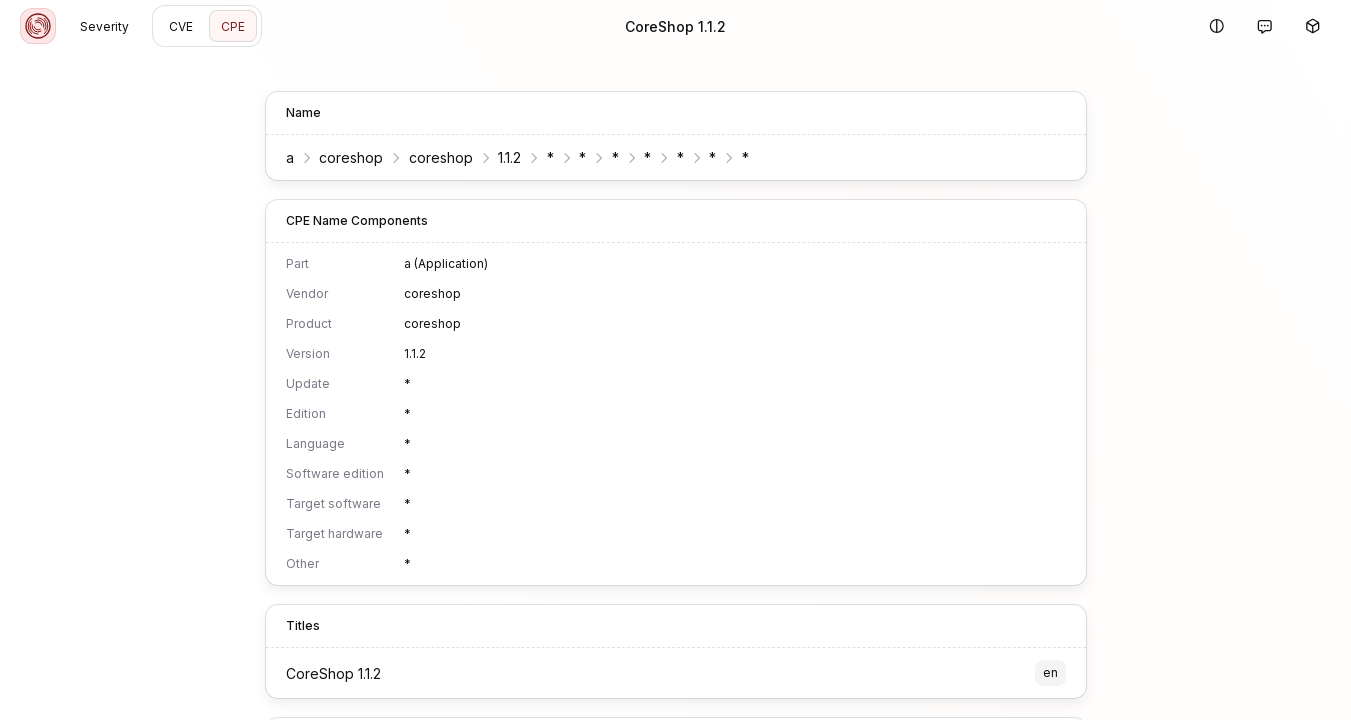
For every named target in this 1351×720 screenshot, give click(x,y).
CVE (181, 26)
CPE (233, 26)
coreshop (351, 157)
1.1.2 (509, 157)
